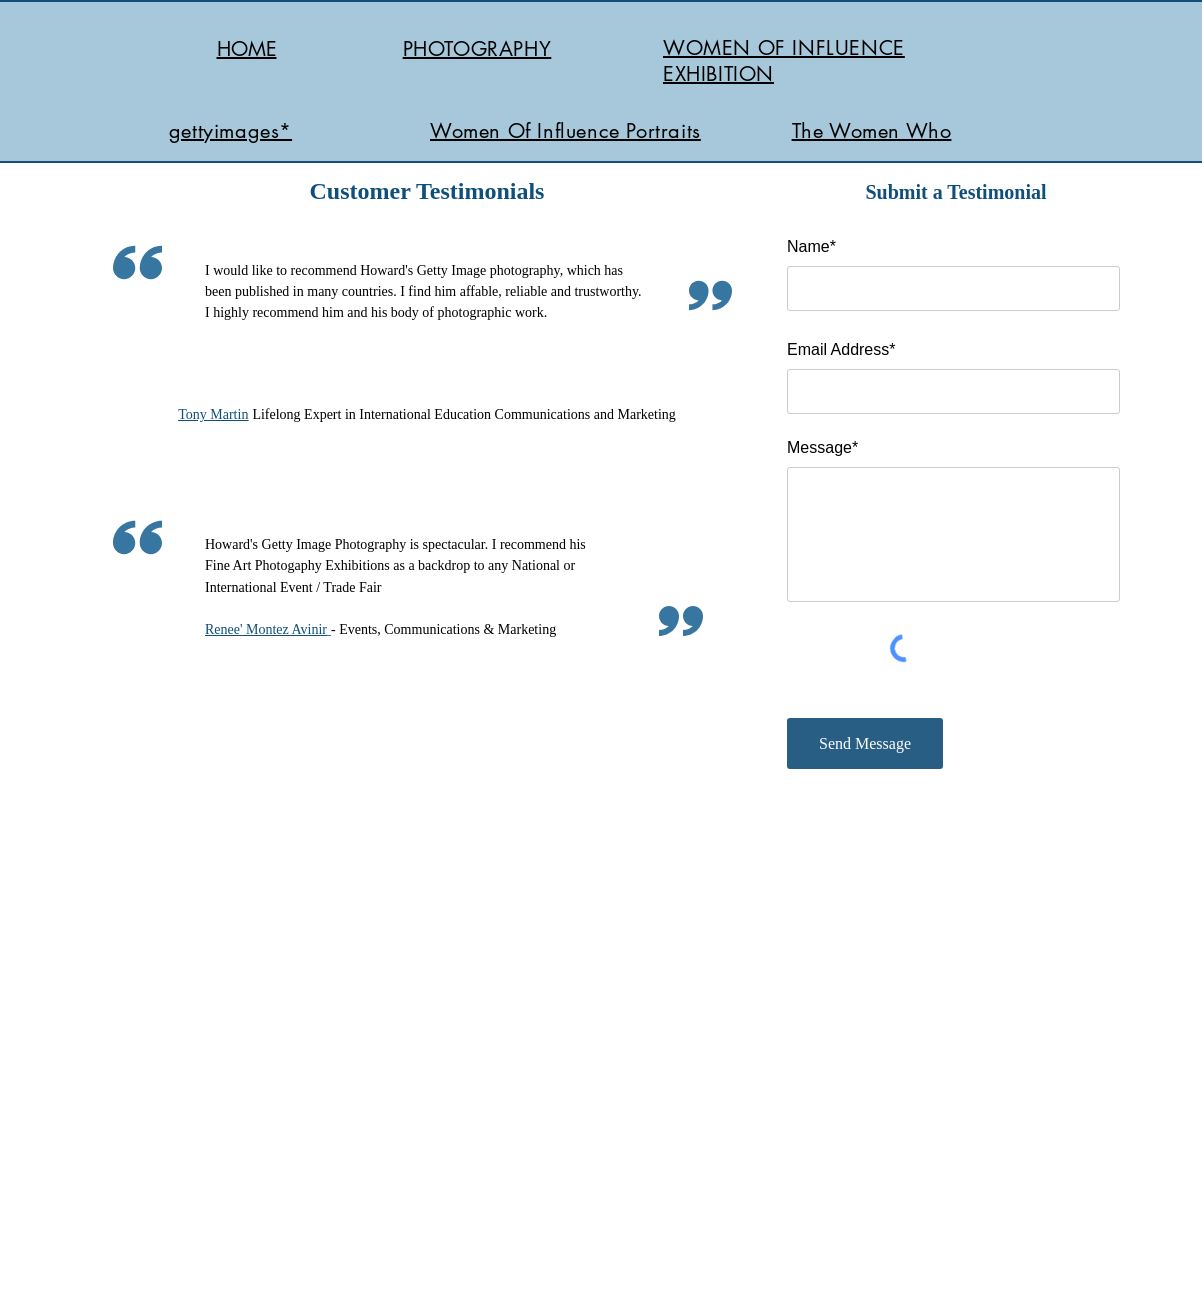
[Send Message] (865, 743)
